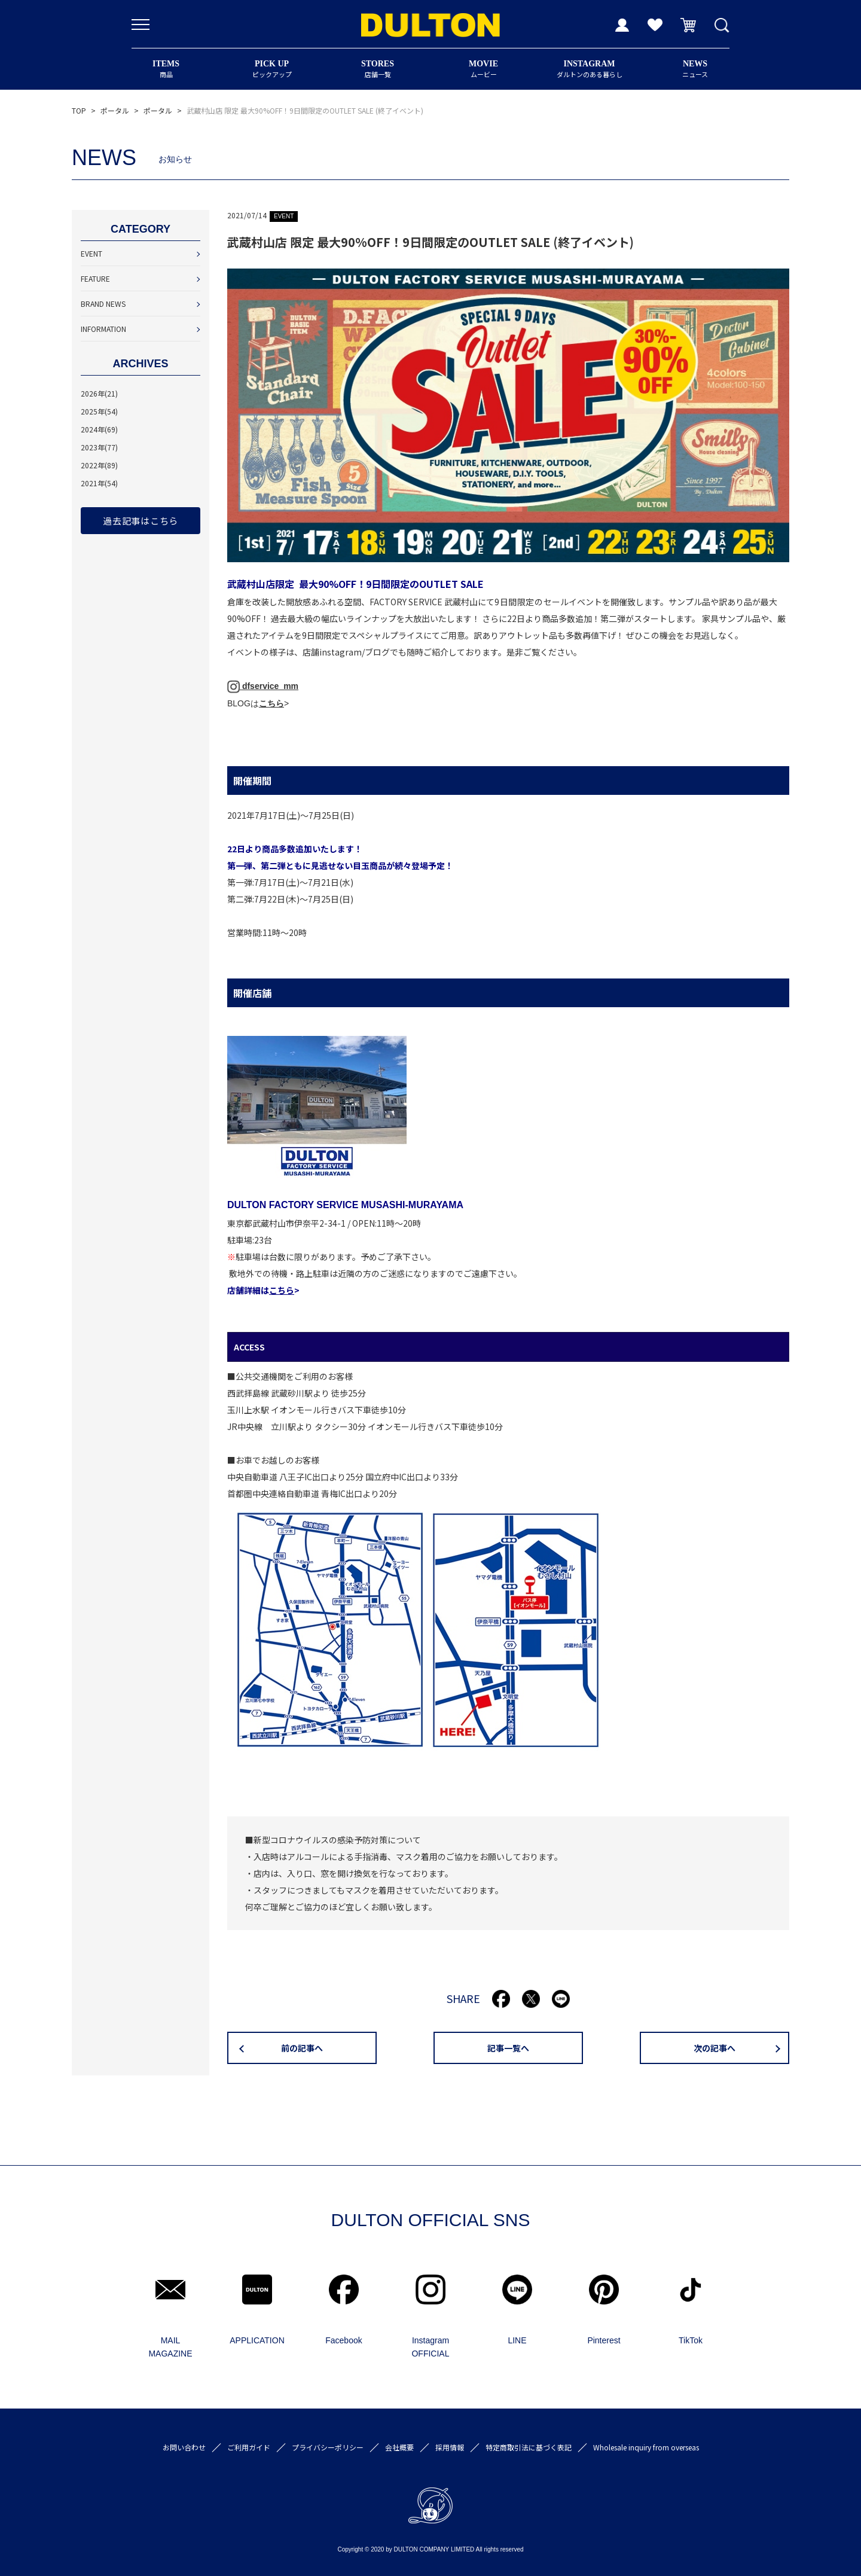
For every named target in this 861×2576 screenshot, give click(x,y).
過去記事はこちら (140, 520)
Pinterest (603, 2340)
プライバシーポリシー (328, 2447)
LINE (517, 2340)
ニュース (695, 69)
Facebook (343, 2340)
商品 (166, 69)
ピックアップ (271, 69)
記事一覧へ (508, 2048)
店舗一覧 (377, 69)
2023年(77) (99, 447)
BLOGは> (258, 703)
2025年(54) (99, 411)
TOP (79, 110)
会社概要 (399, 2447)
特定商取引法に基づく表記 (529, 2447)
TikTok (691, 2340)
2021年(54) (99, 483)
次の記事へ (714, 2048)
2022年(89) (99, 465)
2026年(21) (99, 393)
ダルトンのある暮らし (589, 69)
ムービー (483, 69)
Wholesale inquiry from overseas (646, 2447)
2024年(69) (99, 429)
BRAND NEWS (103, 303)
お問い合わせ (184, 2447)
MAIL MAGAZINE (170, 2347)
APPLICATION (257, 2340)
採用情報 (449, 2447)
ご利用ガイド (248, 2447)
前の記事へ (302, 2048)
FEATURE (95, 278)
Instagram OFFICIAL (430, 2347)
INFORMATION (103, 329)
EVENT (91, 253)
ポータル (114, 110)
